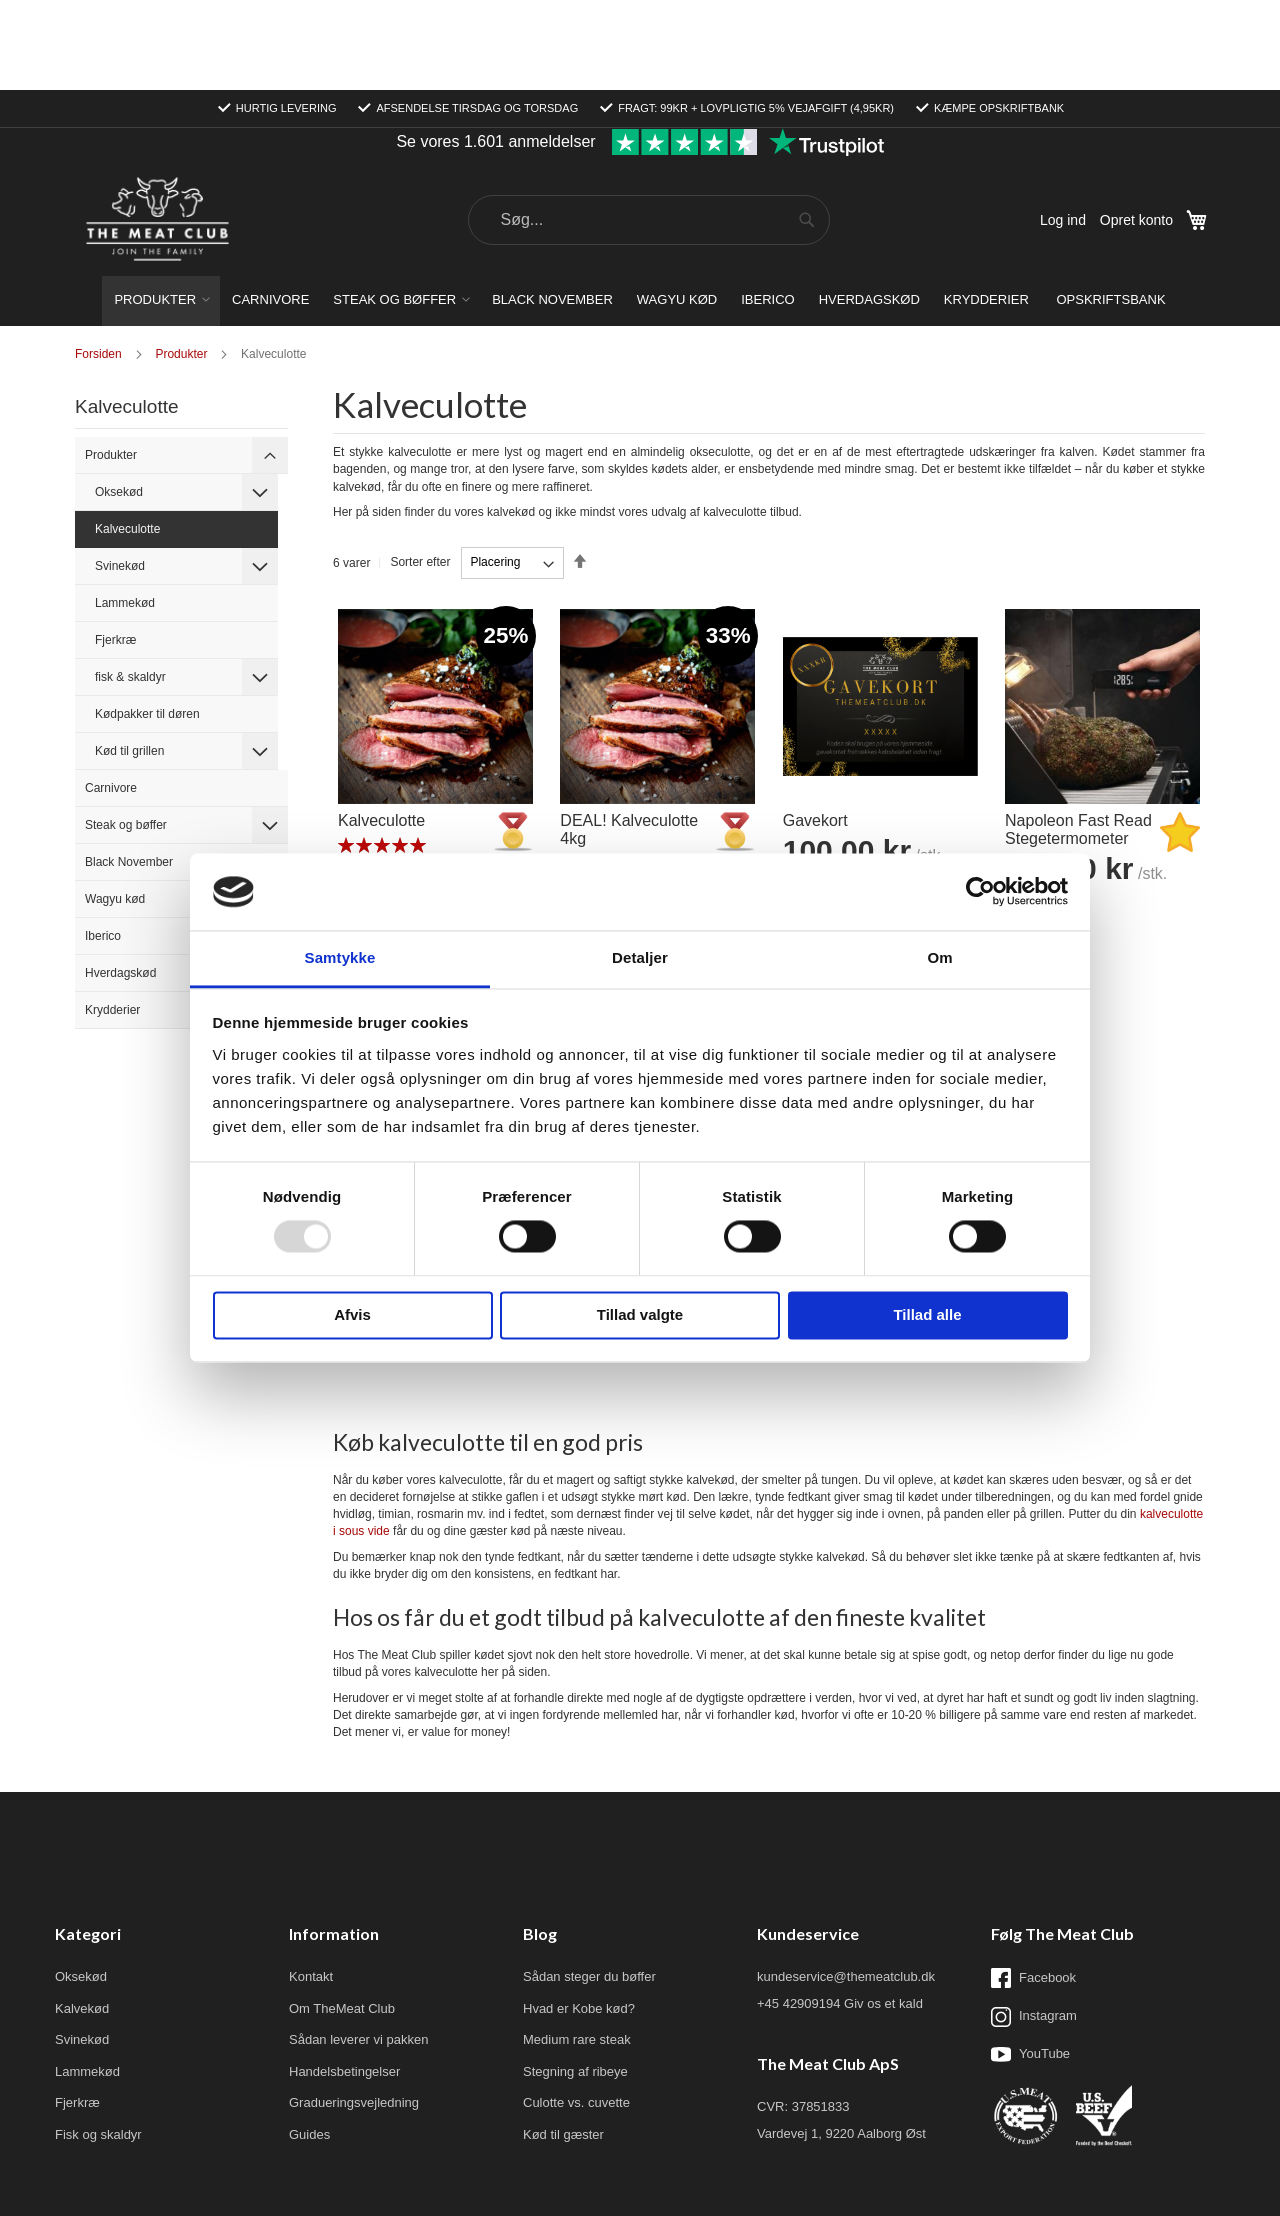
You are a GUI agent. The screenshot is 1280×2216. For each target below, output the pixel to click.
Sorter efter (420, 472)
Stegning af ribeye (575, 1981)
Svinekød (120, 476)
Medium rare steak (577, 1949)
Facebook (1033, 1888)
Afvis (352, 1314)
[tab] (270, 365)
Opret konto (1136, 130)
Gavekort (815, 730)
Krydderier (112, 920)
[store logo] (157, 130)
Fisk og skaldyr (98, 2044)
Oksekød (119, 402)
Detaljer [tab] (640, 957)
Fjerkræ (115, 550)
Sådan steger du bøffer (589, 1886)
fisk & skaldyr (130, 587)
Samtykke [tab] (340, 957)
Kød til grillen (129, 661)
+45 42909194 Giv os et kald (840, 1913)
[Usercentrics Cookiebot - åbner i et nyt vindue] (980, 892)
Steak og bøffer (126, 735)
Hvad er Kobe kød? (579, 1918)
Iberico (103, 846)
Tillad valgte (640, 1314)
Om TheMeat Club (342, 1918)
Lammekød (125, 513)
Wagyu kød (115, 809)
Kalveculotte (381, 730)
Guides (309, 2044)
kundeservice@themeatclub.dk (846, 1886)
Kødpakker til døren (147, 624)
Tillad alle (927, 1314)
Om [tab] (939, 957)
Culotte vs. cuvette (576, 2012)
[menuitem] (161, 211)
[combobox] (649, 130)
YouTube (1030, 1964)
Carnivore (111, 698)
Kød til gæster (563, 2044)
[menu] (640, 211)
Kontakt (311, 1886)
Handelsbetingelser (344, 1981)
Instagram (1034, 1927)
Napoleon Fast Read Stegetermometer (1078, 739)
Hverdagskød (120, 883)
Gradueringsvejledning (354, 2012)
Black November (129, 772)
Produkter (111, 365)
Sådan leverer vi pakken (358, 1949)
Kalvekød (82, 1918)
